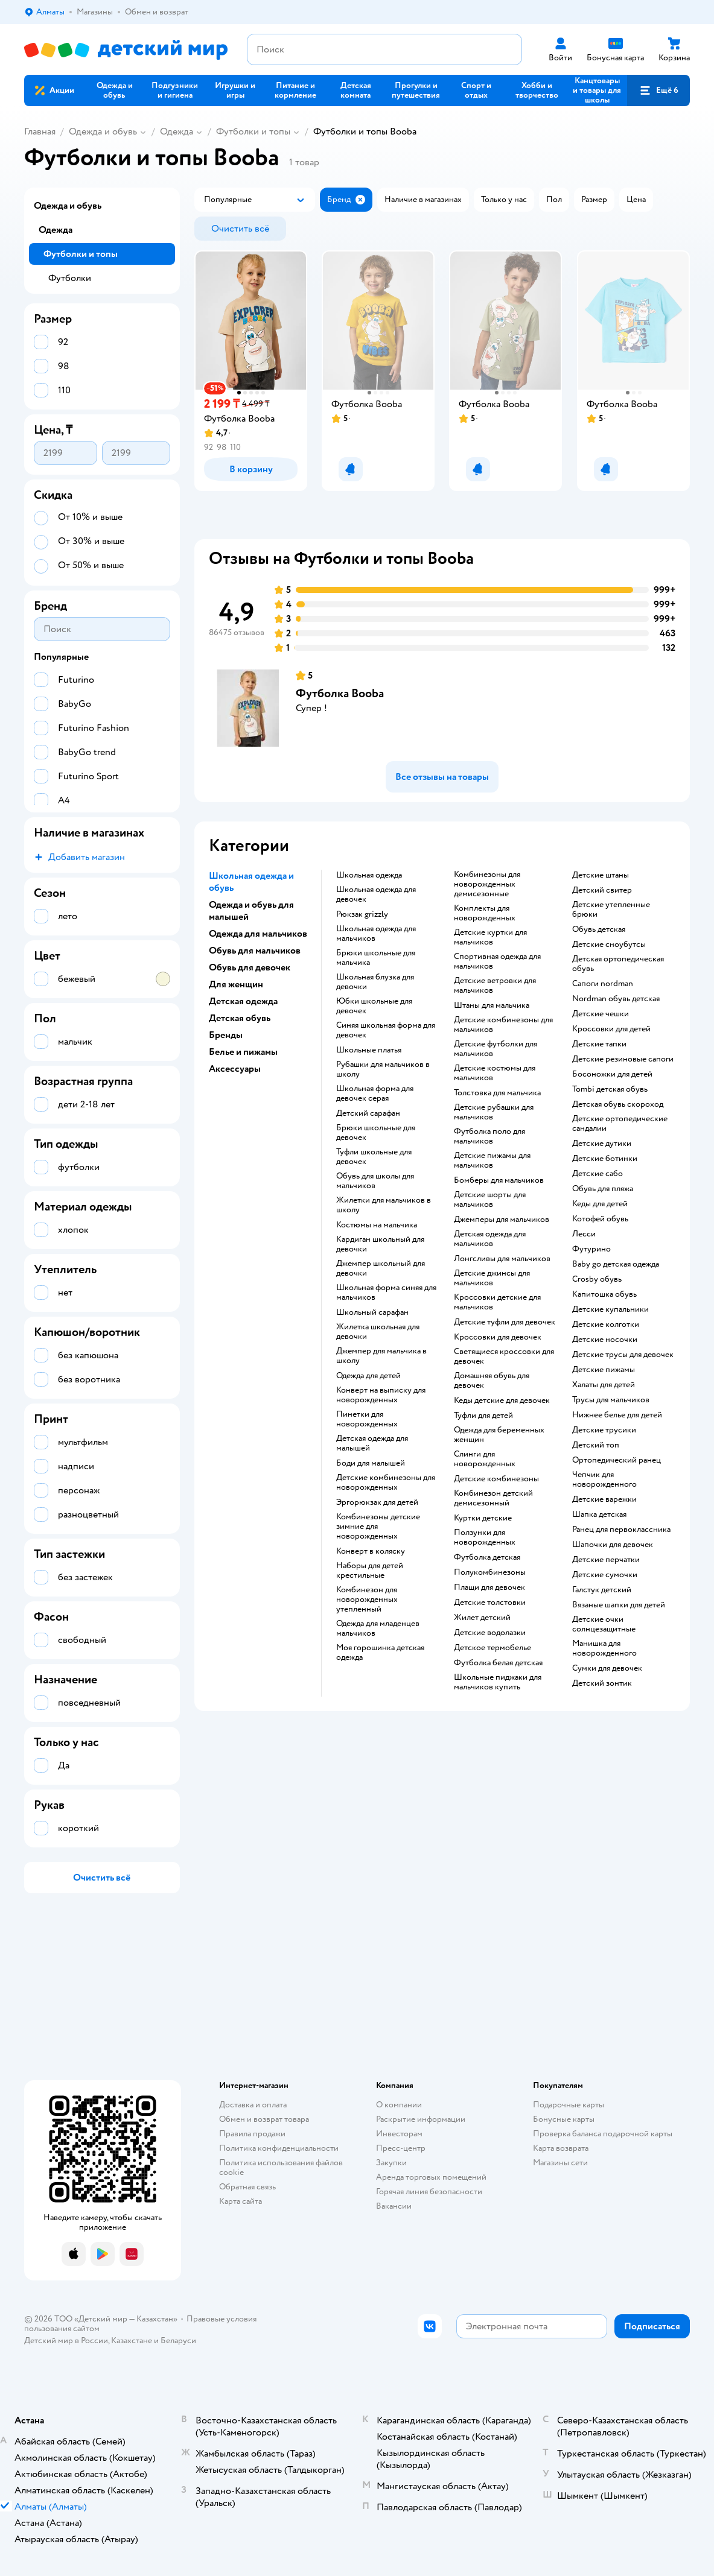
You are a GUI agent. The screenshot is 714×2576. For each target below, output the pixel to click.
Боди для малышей (370, 1463)
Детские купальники (610, 1309)
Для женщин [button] (236, 984)
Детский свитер (602, 890)
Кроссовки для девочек (497, 1337)
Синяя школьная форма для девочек (385, 1030)
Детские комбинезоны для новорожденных (385, 1482)
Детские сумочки (604, 1575)
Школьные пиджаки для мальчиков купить (497, 1682)
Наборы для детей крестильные (369, 1570)
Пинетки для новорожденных (367, 1419)
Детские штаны (600, 875)
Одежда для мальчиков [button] (258, 934)
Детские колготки (605, 1324)
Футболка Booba (340, 693)
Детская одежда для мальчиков (490, 1238)
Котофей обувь (600, 1219)
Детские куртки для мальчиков (490, 937)
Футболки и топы (253, 131)
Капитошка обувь (604, 1294)
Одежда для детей (368, 1376)
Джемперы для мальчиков (501, 1219)
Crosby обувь (597, 1279)
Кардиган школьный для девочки (380, 1244)
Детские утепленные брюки (611, 909)
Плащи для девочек (489, 1587)
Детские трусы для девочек (623, 1354)
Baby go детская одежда (615, 1264)
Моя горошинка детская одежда (380, 1652)
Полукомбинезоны (490, 1572)
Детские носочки (604, 1339)
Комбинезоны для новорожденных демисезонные (487, 884)
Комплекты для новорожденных (484, 913)
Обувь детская (598, 929)
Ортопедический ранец (616, 1460)
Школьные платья (368, 1050)
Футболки (69, 278)
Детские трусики (604, 1430)
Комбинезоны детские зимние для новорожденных (378, 1526)
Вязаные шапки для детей (618, 1605)
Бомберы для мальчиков (499, 1180)
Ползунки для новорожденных (484, 1537)
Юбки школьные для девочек (374, 1006)
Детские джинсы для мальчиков (492, 1278)
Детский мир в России (66, 2340)
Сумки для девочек (607, 1668)
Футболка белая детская (498, 1663)
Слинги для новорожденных (484, 1459)
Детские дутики (601, 1143)
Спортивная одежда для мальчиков (497, 961)
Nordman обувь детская (616, 999)
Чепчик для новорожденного (604, 1479)
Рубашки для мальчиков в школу (383, 1069)
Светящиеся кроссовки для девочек (504, 1356)
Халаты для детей (603, 1385)
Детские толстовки (490, 1602)
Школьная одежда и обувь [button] (251, 882)
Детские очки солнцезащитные (604, 1624)
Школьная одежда (369, 875)
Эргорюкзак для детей (377, 1502)
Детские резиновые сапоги (623, 1059)
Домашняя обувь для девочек (491, 1380)
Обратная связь (247, 2187)
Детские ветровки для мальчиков (495, 985)
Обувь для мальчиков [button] (255, 951)
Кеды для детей (600, 1204)
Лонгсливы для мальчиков (502, 1259)
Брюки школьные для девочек (375, 1132)
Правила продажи (252, 2133)
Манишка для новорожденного (604, 1648)
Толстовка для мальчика (497, 1093)
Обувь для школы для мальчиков (375, 1181)
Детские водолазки (490, 1633)
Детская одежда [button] (243, 1001)
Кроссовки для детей (611, 1029)
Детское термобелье (492, 1648)
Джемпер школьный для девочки (380, 1268)
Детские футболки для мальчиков (495, 1049)
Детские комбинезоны (496, 1479)
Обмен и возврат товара (264, 2119)
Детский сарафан (368, 1113)
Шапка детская (599, 1514)
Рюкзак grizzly (362, 914)
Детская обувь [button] (239, 1018)
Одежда (176, 131)
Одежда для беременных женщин (499, 1435)
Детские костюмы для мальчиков (494, 1073)
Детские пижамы (603, 1370)
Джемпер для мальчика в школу (381, 1356)
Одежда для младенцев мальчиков (377, 1628)
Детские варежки (604, 1499)
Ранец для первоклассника (621, 1529)
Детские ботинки (604, 1158)
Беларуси (178, 2340)
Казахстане (131, 2340)
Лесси (584, 1234)
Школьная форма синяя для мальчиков (386, 1292)
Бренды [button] (226, 1035)
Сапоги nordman (602, 984)
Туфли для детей (483, 1415)
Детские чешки (600, 1014)
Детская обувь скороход (617, 1104)
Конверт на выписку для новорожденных (381, 1395)
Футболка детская (487, 1557)
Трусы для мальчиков (610, 1400)
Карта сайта (240, 2201)
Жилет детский (482, 1617)
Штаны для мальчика (491, 1005)
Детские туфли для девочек (504, 1322)
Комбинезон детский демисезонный (493, 1498)
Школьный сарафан (372, 1312)
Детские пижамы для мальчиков (492, 1160)
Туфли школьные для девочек (374, 1156)
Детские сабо (597, 1174)
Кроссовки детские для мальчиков (497, 1302)
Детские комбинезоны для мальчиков (503, 1024)
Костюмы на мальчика (376, 1225)
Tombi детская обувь (610, 1089)
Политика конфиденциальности (279, 2148)
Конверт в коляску (370, 1551)
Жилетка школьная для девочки (377, 1331)
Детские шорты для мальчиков (490, 1199)
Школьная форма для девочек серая (374, 1093)
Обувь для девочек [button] (249, 967)
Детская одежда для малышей (372, 1443)
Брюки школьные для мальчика (375, 957)
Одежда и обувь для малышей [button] (251, 911)
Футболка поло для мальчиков (489, 1136)
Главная (40, 131)
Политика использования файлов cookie (281, 2167)
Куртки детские (483, 1518)
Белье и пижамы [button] (243, 1052)
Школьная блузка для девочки (375, 982)
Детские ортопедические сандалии (620, 1123)
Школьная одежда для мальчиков (376, 933)
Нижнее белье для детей (617, 1415)
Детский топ (595, 1445)
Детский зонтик (602, 1683)
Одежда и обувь (103, 131)
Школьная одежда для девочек (376, 894)
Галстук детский (601, 1590)
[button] (658, 90)
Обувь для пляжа (602, 1189)
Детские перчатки (606, 1560)
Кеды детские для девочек (502, 1400)
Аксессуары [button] (235, 1069)
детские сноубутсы (609, 944)
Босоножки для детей (612, 1074)
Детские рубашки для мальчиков (494, 1112)
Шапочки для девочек (612, 1544)
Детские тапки (599, 1044)
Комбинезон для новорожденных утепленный (367, 1599)
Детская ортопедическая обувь (618, 963)
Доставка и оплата (253, 2105)
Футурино (591, 1249)
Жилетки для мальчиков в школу (383, 1205)
